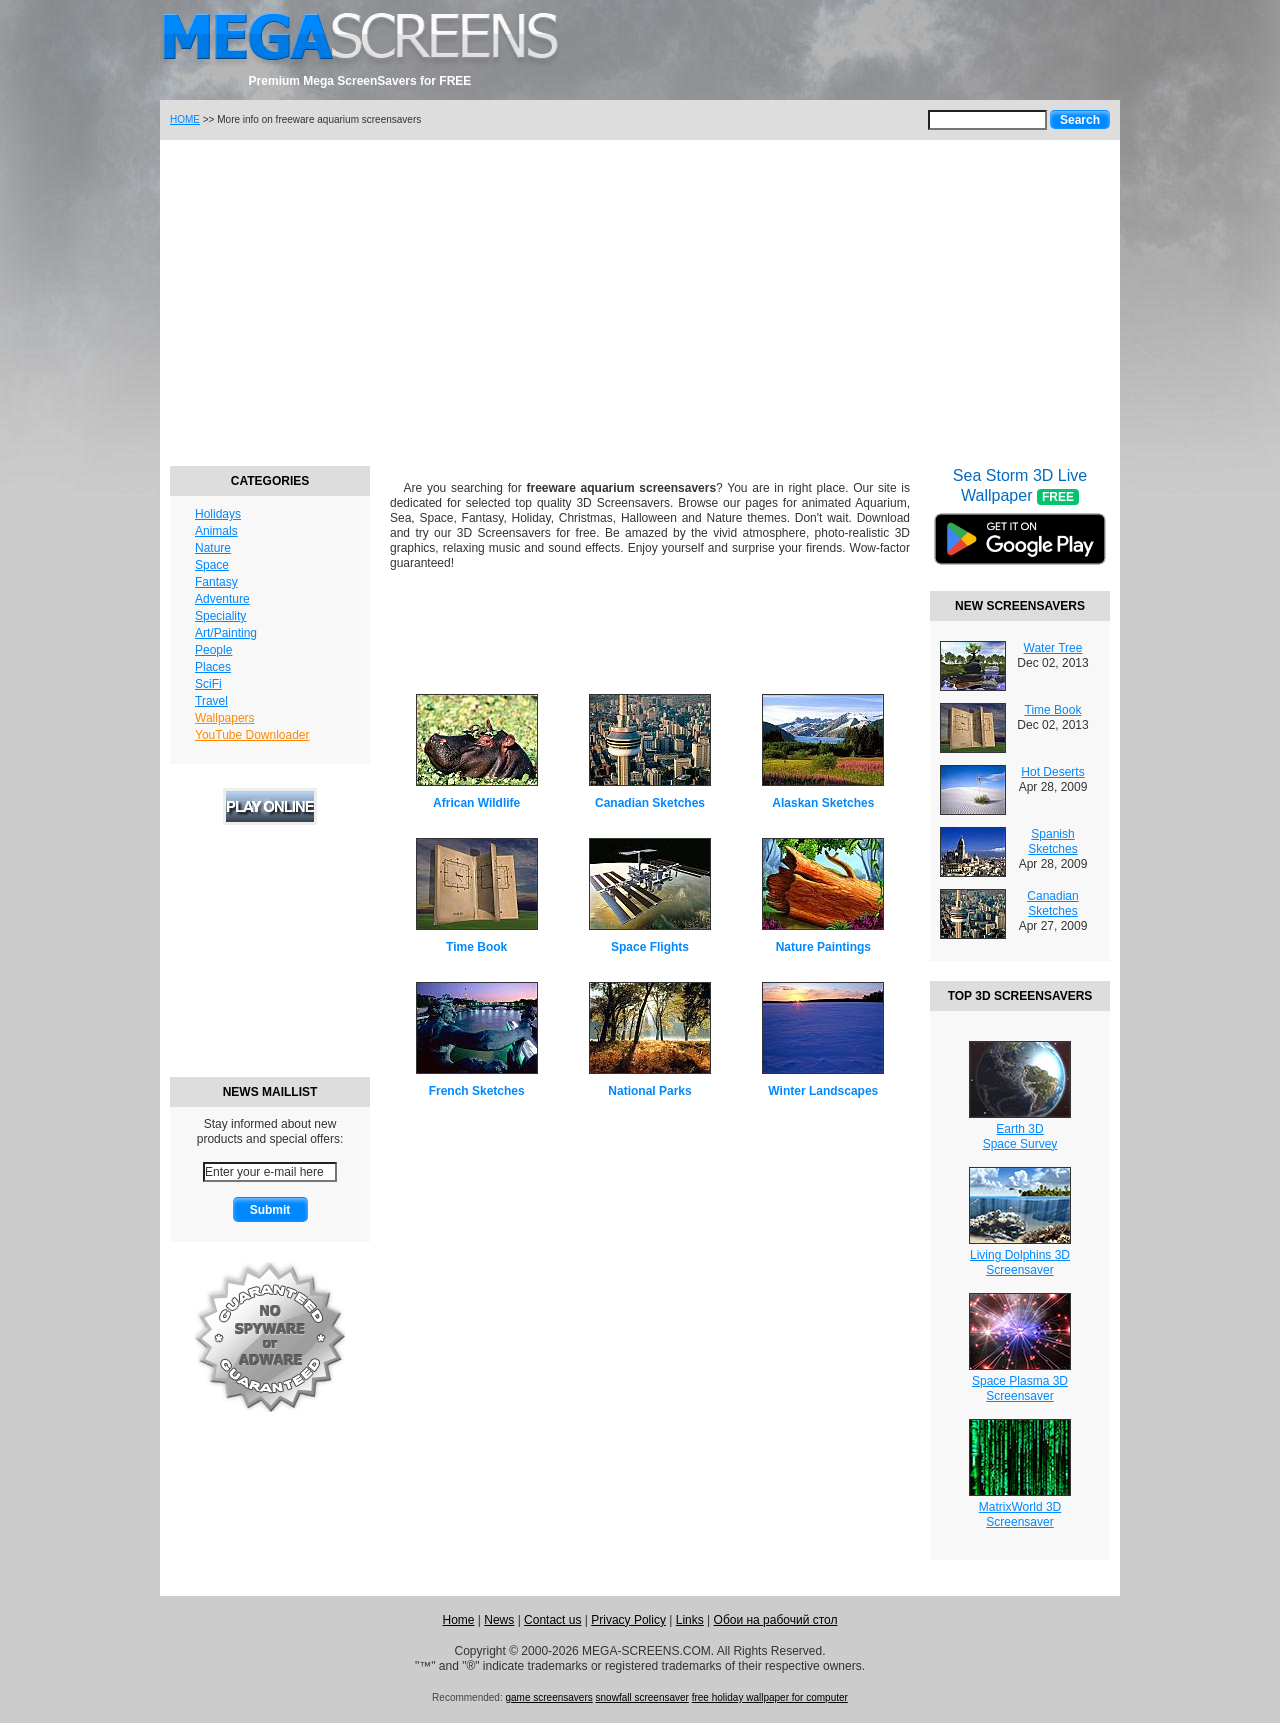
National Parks (649, 1091)
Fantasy (216, 582)
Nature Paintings (823, 947)
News (499, 1620)
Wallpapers (225, 718)
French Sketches (477, 1091)
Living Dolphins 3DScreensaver (1020, 1262)
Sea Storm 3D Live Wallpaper (1020, 529)
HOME (185, 119)
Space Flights (650, 947)
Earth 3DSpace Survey (1020, 1136)
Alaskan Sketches (823, 803)
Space (212, 565)
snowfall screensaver (642, 1697)
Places (213, 667)
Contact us (552, 1620)
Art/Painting (226, 633)
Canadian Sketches (650, 803)
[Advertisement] (640, 300)
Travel (211, 701)
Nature (213, 548)
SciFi (208, 684)
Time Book (476, 947)
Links (690, 1620)
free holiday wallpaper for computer (770, 1697)
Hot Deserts (1052, 772)
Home (458, 1620)
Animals (216, 531)
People (213, 650)
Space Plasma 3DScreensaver (1020, 1388)
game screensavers (548, 1697)
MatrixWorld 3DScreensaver (1020, 1514)
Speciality (220, 616)
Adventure (222, 599)
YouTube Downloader (252, 735)
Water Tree (1053, 648)
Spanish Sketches (1052, 841)
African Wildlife (476, 803)
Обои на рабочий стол (776, 1620)
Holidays (218, 514)
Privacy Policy (628, 1620)
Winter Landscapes (823, 1091)
